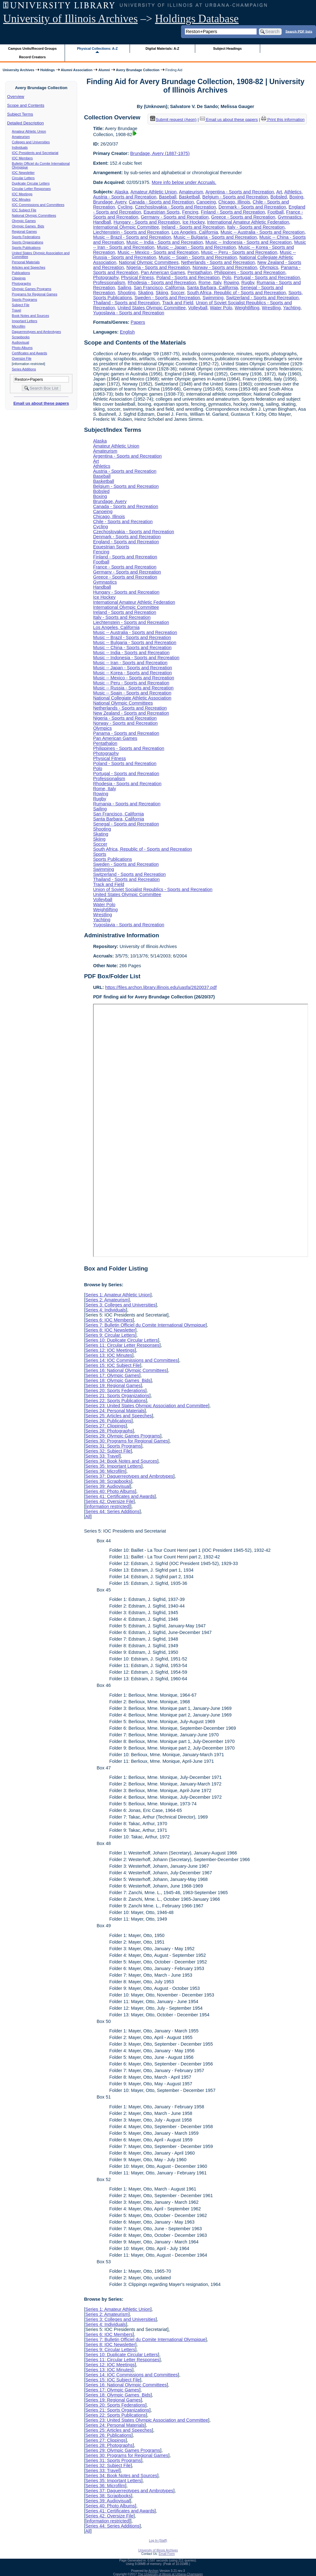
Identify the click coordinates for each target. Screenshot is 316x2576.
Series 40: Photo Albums (110, 1491)
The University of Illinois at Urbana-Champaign (170, 2574)
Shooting (127, 292)
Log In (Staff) (158, 2540)
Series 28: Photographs (108, 1430)
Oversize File (22, 358)
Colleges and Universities (31, 142)
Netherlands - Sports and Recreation (218, 262)
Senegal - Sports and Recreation (126, 823)
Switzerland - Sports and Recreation (262, 297)
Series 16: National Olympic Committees (126, 1370)
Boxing (296, 196)
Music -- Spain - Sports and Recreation (198, 257)
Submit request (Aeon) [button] (173, 119)
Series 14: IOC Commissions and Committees (131, 1360)
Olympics (269, 267)
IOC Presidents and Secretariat (35, 153)
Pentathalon (199, 272)
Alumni (104, 70)
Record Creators (32, 57)
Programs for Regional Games (34, 294)
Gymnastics (289, 217)
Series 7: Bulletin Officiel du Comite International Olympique (145, 1325)
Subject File (21, 305)
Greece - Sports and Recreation (243, 217)
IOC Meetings (22, 194)
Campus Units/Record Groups (32, 48)
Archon (154, 2571)
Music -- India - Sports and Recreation (164, 242)
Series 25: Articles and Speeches (118, 1415)
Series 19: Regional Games (113, 1385)
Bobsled (279, 196)
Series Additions (24, 369)
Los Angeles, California (195, 232)
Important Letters (25, 321)
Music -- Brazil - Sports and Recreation (132, 237)
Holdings (47, 70)
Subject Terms (20, 114)
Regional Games (24, 231)
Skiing (162, 292)
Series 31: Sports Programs (113, 1445)
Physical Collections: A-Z (97, 48)
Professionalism (109, 282)
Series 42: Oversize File (109, 1501)
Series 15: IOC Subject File (112, 1365)
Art (279, 191)
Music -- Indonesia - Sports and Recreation (248, 242)
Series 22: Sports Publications (115, 1400)
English (127, 331)
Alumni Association (76, 70)
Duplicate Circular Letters (31, 183)
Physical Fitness (137, 277)
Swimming (212, 297)
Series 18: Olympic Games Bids (117, 1380)
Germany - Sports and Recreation (174, 217)
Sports (294, 292)
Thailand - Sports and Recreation (126, 302)
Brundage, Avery (109, 201)
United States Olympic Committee (152, 307)
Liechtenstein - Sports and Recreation (131, 232)
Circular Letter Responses (31, 189)
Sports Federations (26, 237)
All (87, 1516)
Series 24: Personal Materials (114, 1410)
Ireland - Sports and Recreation (193, 227)
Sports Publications (26, 247)
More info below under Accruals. (184, 182)
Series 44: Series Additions (112, 1511)
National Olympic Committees (34, 215)
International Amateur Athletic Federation (248, 222)
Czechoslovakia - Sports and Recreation (175, 206)
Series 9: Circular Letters (110, 1335)
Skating (145, 292)
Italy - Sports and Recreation (255, 227)
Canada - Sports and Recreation (161, 201)
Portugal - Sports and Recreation (267, 277)
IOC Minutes (21, 199)
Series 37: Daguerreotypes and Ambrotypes (129, 1476)
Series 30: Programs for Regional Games (126, 1440)
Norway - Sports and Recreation (224, 267)
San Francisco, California (159, 287)
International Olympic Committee (126, 227)
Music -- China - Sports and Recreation (132, 647)
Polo (226, 277)
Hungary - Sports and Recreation (147, 222)
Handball (102, 222)
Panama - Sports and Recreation (126, 733)
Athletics (292, 191)
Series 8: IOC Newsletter (110, 1330)
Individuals (20, 147)
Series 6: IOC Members (108, 1319)
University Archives (18, 70)
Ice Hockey (193, 222)
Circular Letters (23, 178)
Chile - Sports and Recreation (123, 521)
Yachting (292, 307)
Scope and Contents (25, 105)
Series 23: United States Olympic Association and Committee (146, 1405)
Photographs (21, 283)
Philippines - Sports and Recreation (249, 272)
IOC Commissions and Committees (38, 205)
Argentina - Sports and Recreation (239, 191)
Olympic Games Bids (28, 226)
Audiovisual (20, 342)
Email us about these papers (41, 403)
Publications (21, 273)
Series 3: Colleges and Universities (120, 1304)
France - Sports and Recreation (124, 566)
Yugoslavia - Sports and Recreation (128, 312)
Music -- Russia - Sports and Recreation (133, 687)
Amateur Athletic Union (29, 131)
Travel (16, 310)
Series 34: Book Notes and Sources (121, 1461)
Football (275, 211)
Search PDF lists (298, 31)
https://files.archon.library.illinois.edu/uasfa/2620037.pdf (161, 987)
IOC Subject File (24, 210)
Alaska (121, 191)
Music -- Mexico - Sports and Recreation (158, 252)
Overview (15, 96)
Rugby (247, 282)
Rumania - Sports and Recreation (127, 803)
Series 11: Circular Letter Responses (122, 1345)
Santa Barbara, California (212, 287)
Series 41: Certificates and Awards (120, 1496)
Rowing (231, 282)
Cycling (125, 206)
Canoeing (206, 201)
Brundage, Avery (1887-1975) (160, 153)
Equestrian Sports (161, 211)
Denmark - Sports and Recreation (252, 206)
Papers (138, 322)
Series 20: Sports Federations (115, 1390)
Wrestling (271, 307)
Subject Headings (227, 48)
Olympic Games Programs (31, 289)
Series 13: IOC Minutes (108, 1355)
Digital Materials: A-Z (162, 48)
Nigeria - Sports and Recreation (158, 267)
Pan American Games (163, 272)
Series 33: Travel (102, 1456)
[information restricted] (107, 1506)
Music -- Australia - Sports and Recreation (262, 232)
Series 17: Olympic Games (112, 1375)
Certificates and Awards (29, 353)
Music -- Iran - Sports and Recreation (130, 662)
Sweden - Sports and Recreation (167, 297)
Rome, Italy (210, 282)
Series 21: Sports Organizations (117, 1395)
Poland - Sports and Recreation (188, 277)
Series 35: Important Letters (113, 1466)
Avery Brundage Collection (138, 70)
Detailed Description (25, 123)
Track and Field (177, 302)
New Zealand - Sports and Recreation (131, 713)
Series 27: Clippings (105, 1425)
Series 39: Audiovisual (107, 1486)
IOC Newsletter (23, 172)
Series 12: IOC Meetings (110, 1350)
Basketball (189, 196)
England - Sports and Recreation (126, 541)
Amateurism (21, 137)
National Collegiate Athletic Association (132, 697)
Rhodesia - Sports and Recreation (162, 282)
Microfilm (19, 326)
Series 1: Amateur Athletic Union (117, 1294)
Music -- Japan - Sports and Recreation (196, 247)
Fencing (190, 211)
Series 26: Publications (108, 1420)
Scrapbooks (21, 337)
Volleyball (198, 307)
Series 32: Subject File (108, 1451)
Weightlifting (247, 307)
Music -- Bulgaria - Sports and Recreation (215, 237)
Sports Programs (24, 299)
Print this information (283, 119)
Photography (106, 277)
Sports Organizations (28, 242)
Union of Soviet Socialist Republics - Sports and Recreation (152, 889)
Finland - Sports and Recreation (233, 211)
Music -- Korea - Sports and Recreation (132, 672)
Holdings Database (197, 19)
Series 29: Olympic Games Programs (122, 1435)
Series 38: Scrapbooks (108, 1481)
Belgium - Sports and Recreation (235, 196)
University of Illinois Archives (70, 19)
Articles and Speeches (28, 267)
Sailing (124, 287)
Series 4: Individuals (105, 1309)
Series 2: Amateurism (106, 1299)
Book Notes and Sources (30, 315)
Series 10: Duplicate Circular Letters (121, 1340)
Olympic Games (24, 221)
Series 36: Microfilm (105, 1471)
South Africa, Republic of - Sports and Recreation (236, 292)
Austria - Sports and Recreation (124, 196)
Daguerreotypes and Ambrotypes (36, 332)
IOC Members (22, 158)
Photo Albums (22, 348)
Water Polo (221, 307)
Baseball (167, 196)
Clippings (19, 278)
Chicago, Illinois (234, 201)
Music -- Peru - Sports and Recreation (239, 252)
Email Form (167, 2554)
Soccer (177, 292)
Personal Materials (26, 262)
